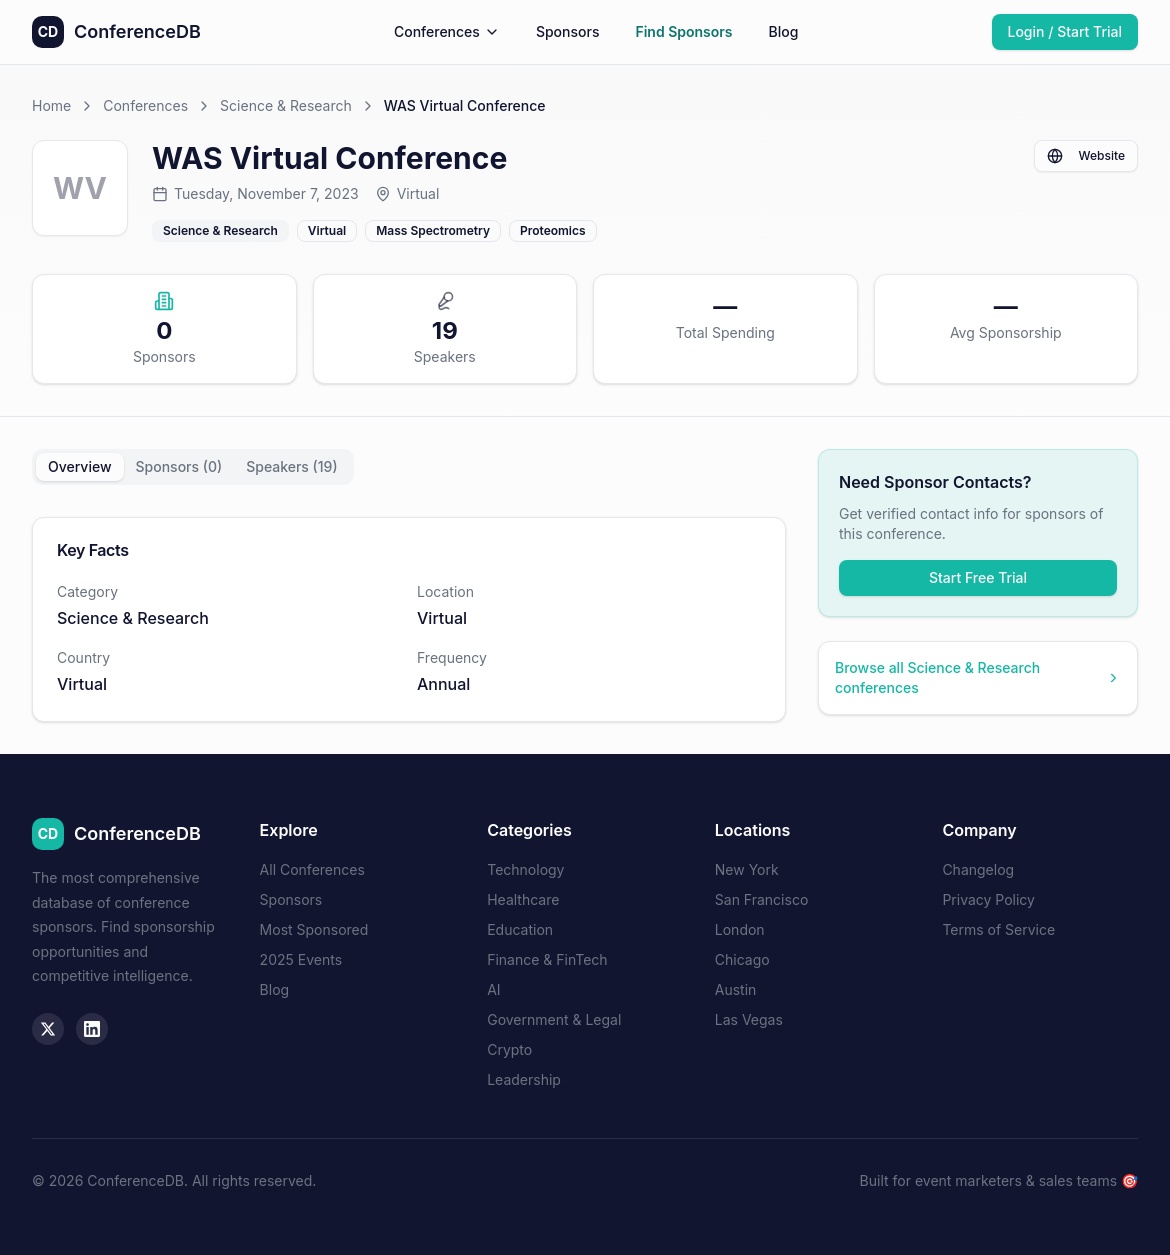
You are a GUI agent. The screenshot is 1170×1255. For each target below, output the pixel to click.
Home (51, 105)
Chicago (742, 959)
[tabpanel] (409, 619)
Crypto (509, 1049)
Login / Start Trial (1065, 31)
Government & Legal (554, 1019)
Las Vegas (749, 1019)
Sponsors (568, 31)
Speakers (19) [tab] (291, 466)
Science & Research (286, 105)
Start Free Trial (978, 577)
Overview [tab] (80, 466)
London (740, 929)
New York (747, 869)
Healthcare (523, 899)
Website (1086, 156)
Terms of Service (998, 929)
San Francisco (761, 899)
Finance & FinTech (547, 959)
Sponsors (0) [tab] (179, 466)
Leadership (524, 1079)
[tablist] (193, 467)
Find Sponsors (683, 31)
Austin (736, 989)
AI (493, 989)
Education (520, 929)
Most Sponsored (314, 929)
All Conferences (312, 869)
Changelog (978, 869)
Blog (784, 31)
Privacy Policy (988, 899)
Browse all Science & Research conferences (978, 677)
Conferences (447, 31)
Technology (525, 869)
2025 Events (301, 959)
